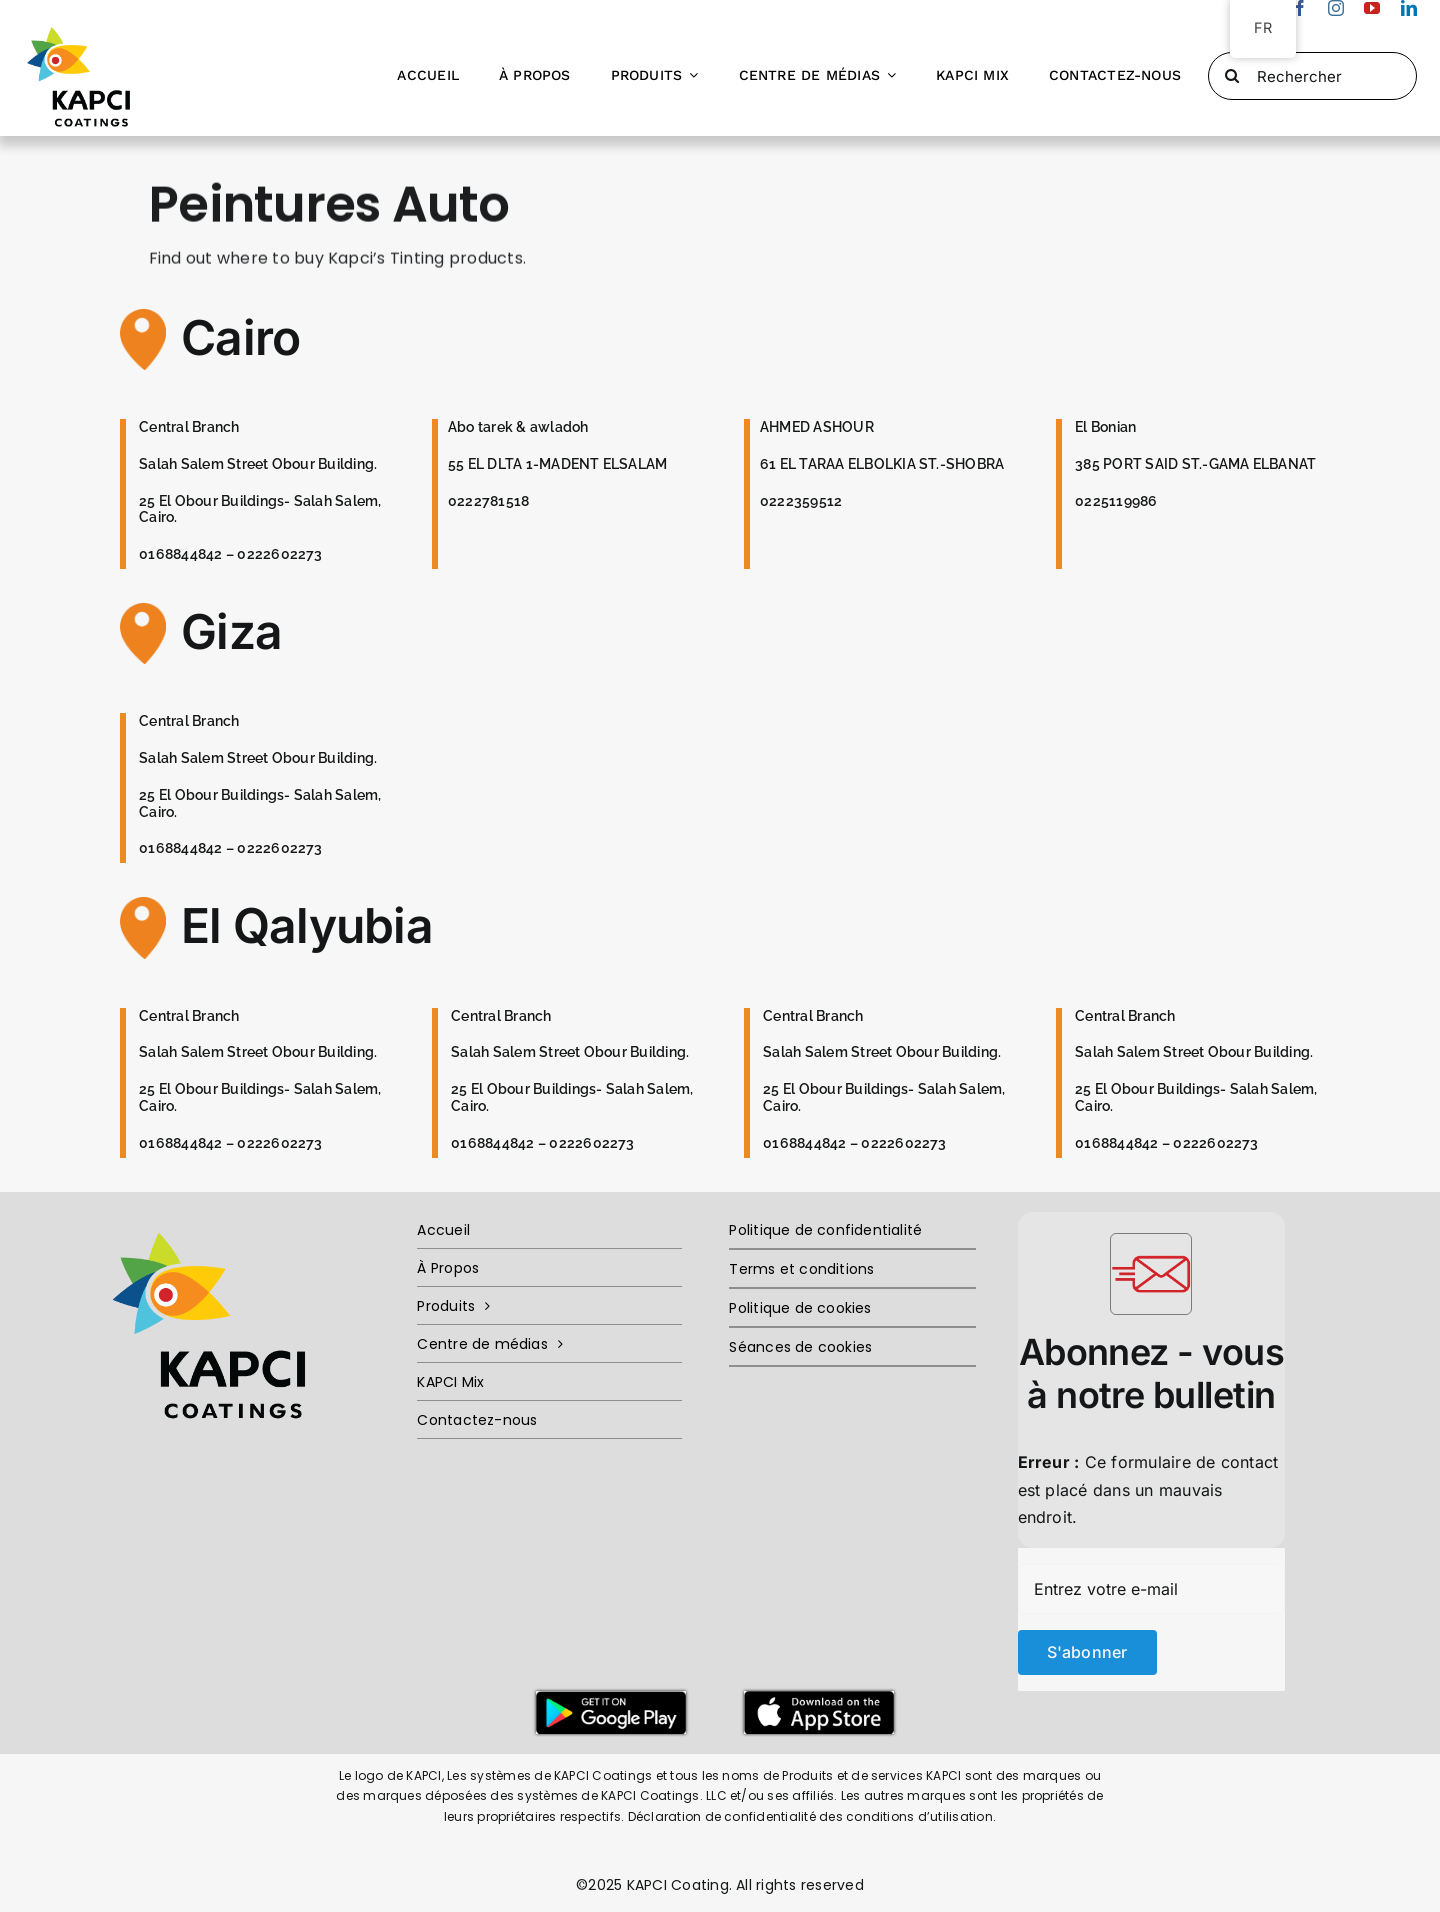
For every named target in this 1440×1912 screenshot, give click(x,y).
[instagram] (1336, 8)
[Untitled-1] (611, 1699)
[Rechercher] (1312, 76)
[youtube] (1372, 8)
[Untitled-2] (819, 1699)
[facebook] (1300, 8)
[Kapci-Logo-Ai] (83, 24)
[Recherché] (1232, 76)
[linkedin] (1409, 8)
